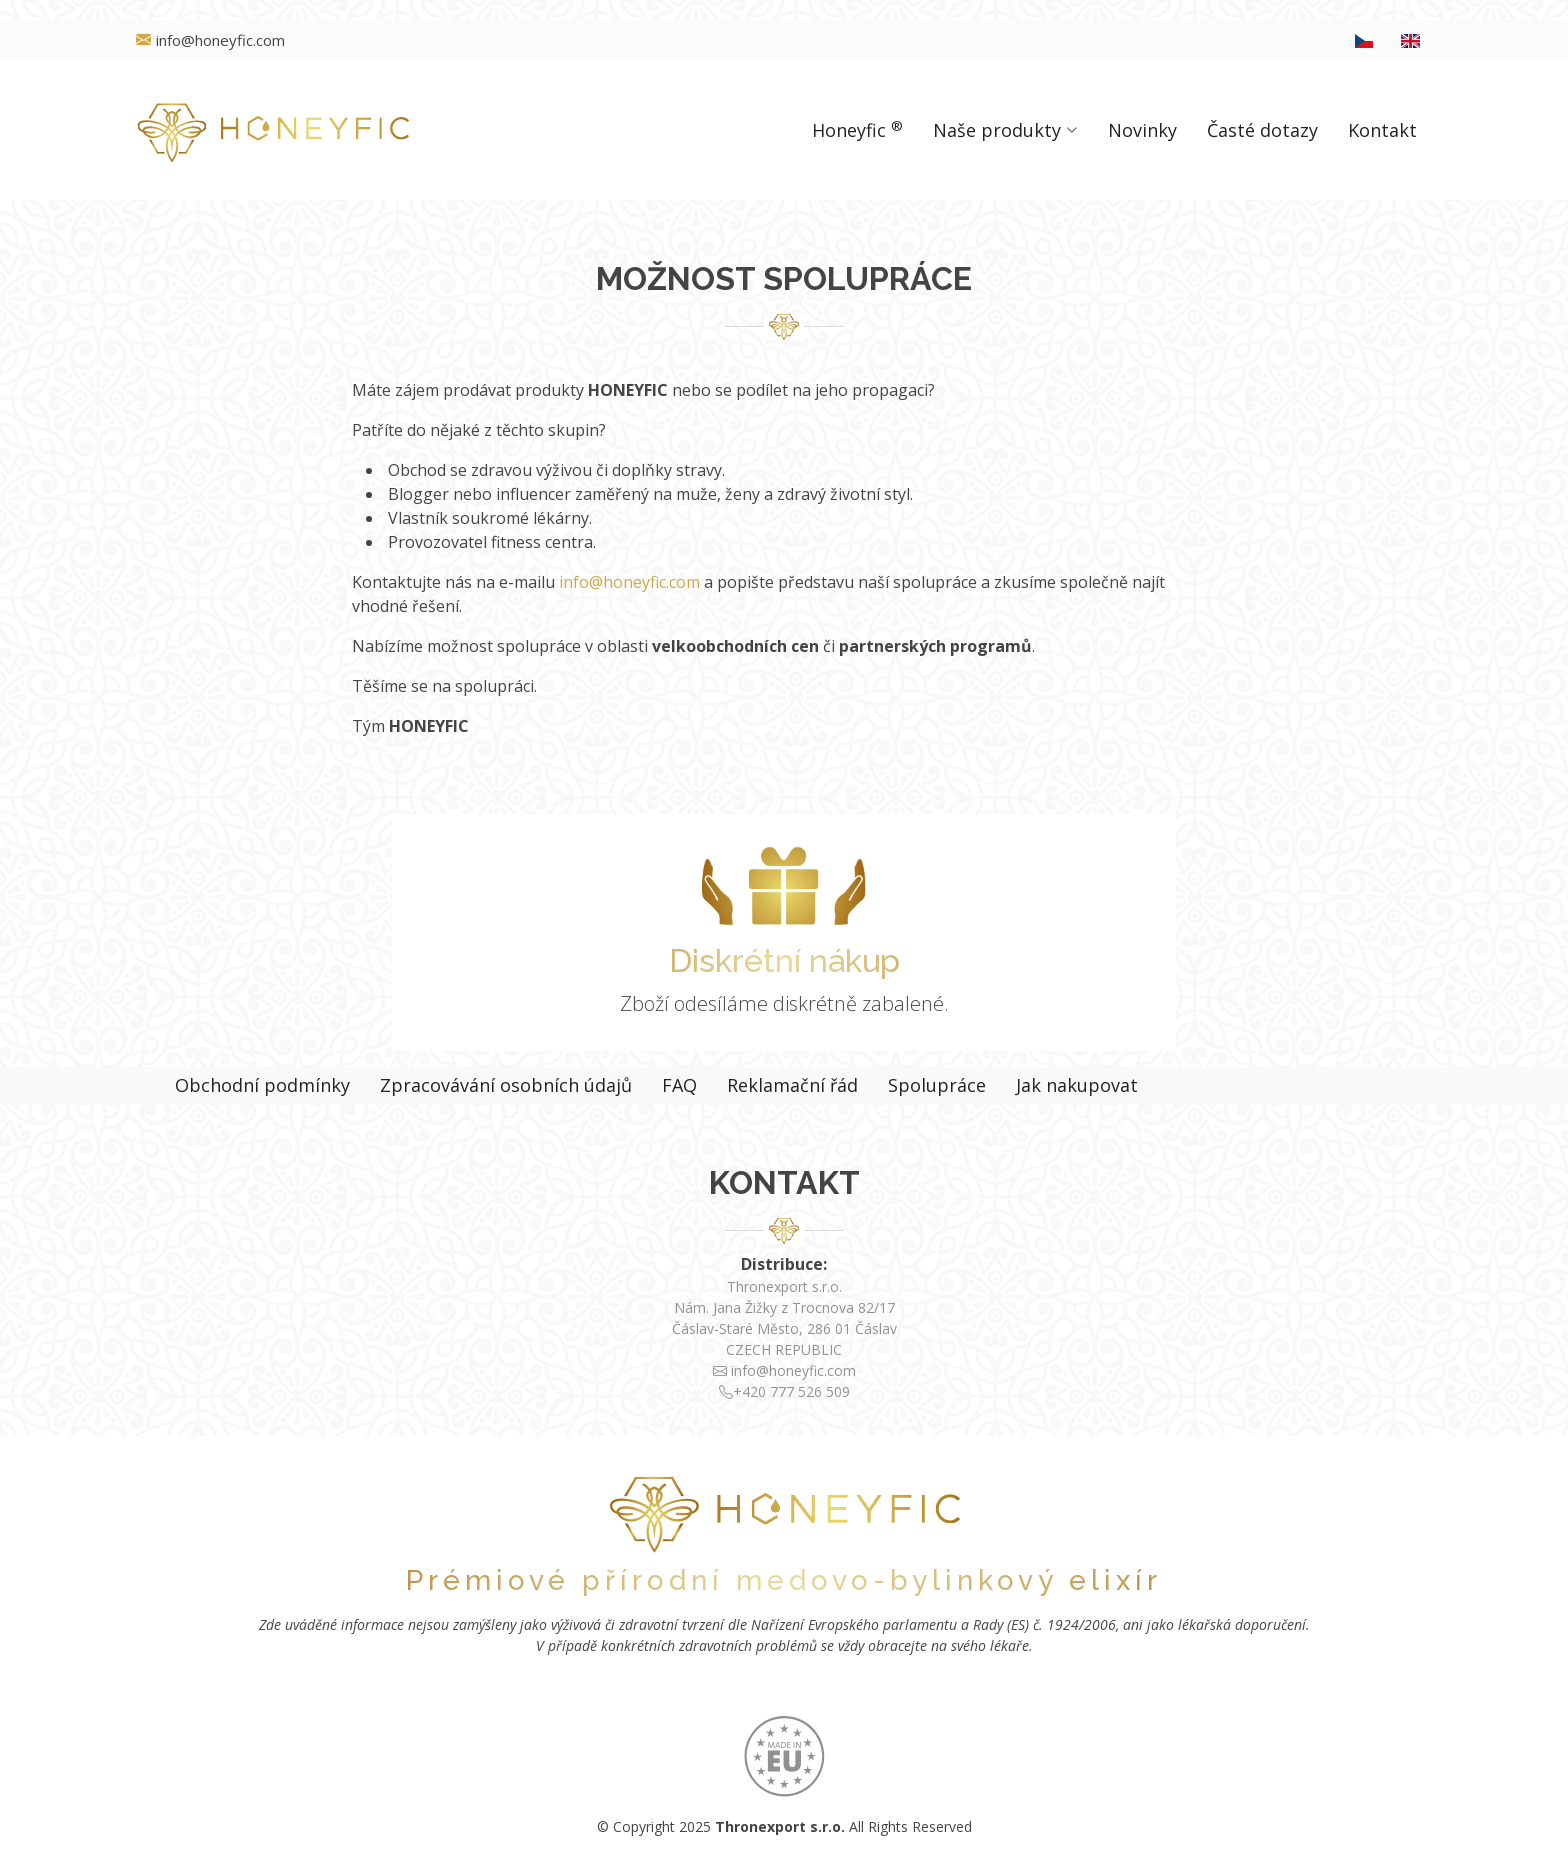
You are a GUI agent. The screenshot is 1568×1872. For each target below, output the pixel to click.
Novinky (1142, 130)
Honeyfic (857, 129)
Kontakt (1382, 130)
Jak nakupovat (1077, 1085)
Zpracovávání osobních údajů (506, 1085)
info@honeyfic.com (629, 582)
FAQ (679, 1085)
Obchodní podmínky (262, 1085)
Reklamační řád (792, 1085)
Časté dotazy (1262, 130)
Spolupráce (937, 1085)
